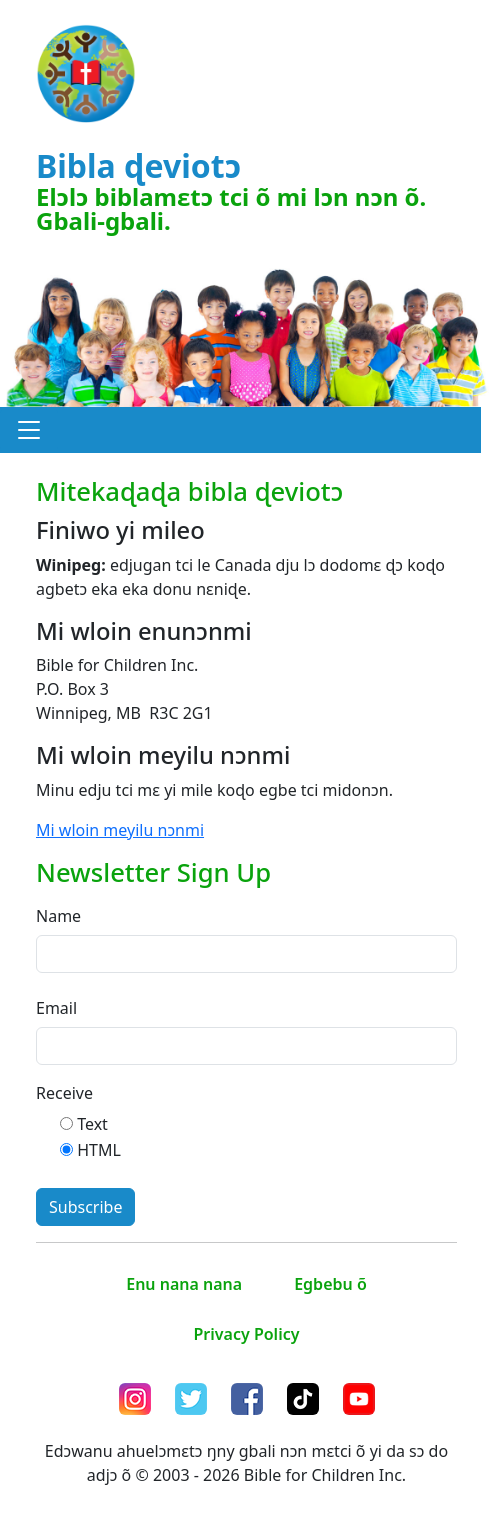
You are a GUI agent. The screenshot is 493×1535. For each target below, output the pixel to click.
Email (56, 1008)
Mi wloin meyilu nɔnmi (120, 830)
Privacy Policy (247, 1334)
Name (58, 916)
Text (92, 1124)
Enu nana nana (184, 1284)
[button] (29, 430)
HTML (99, 1150)
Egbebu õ (330, 1284)
